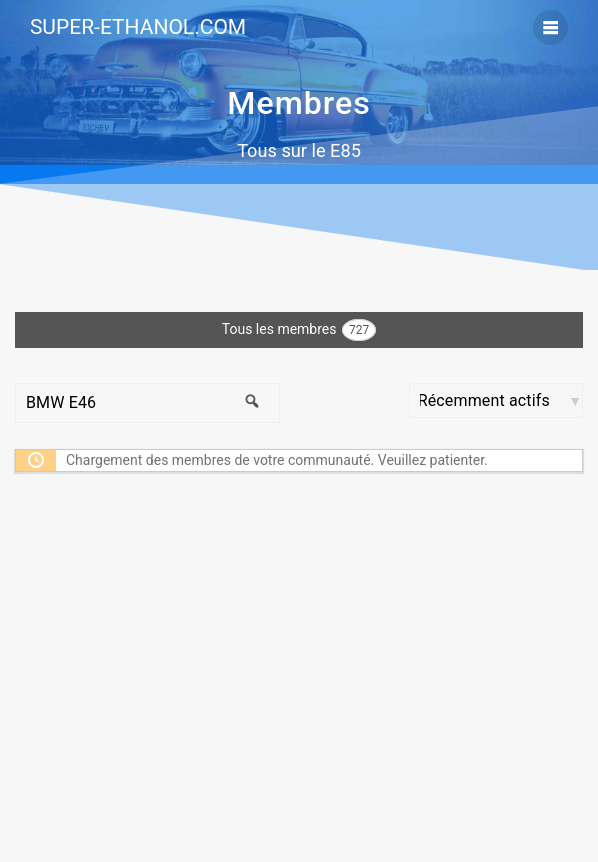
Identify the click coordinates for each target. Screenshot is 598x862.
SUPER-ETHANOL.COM (138, 27)
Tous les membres (299, 330)
